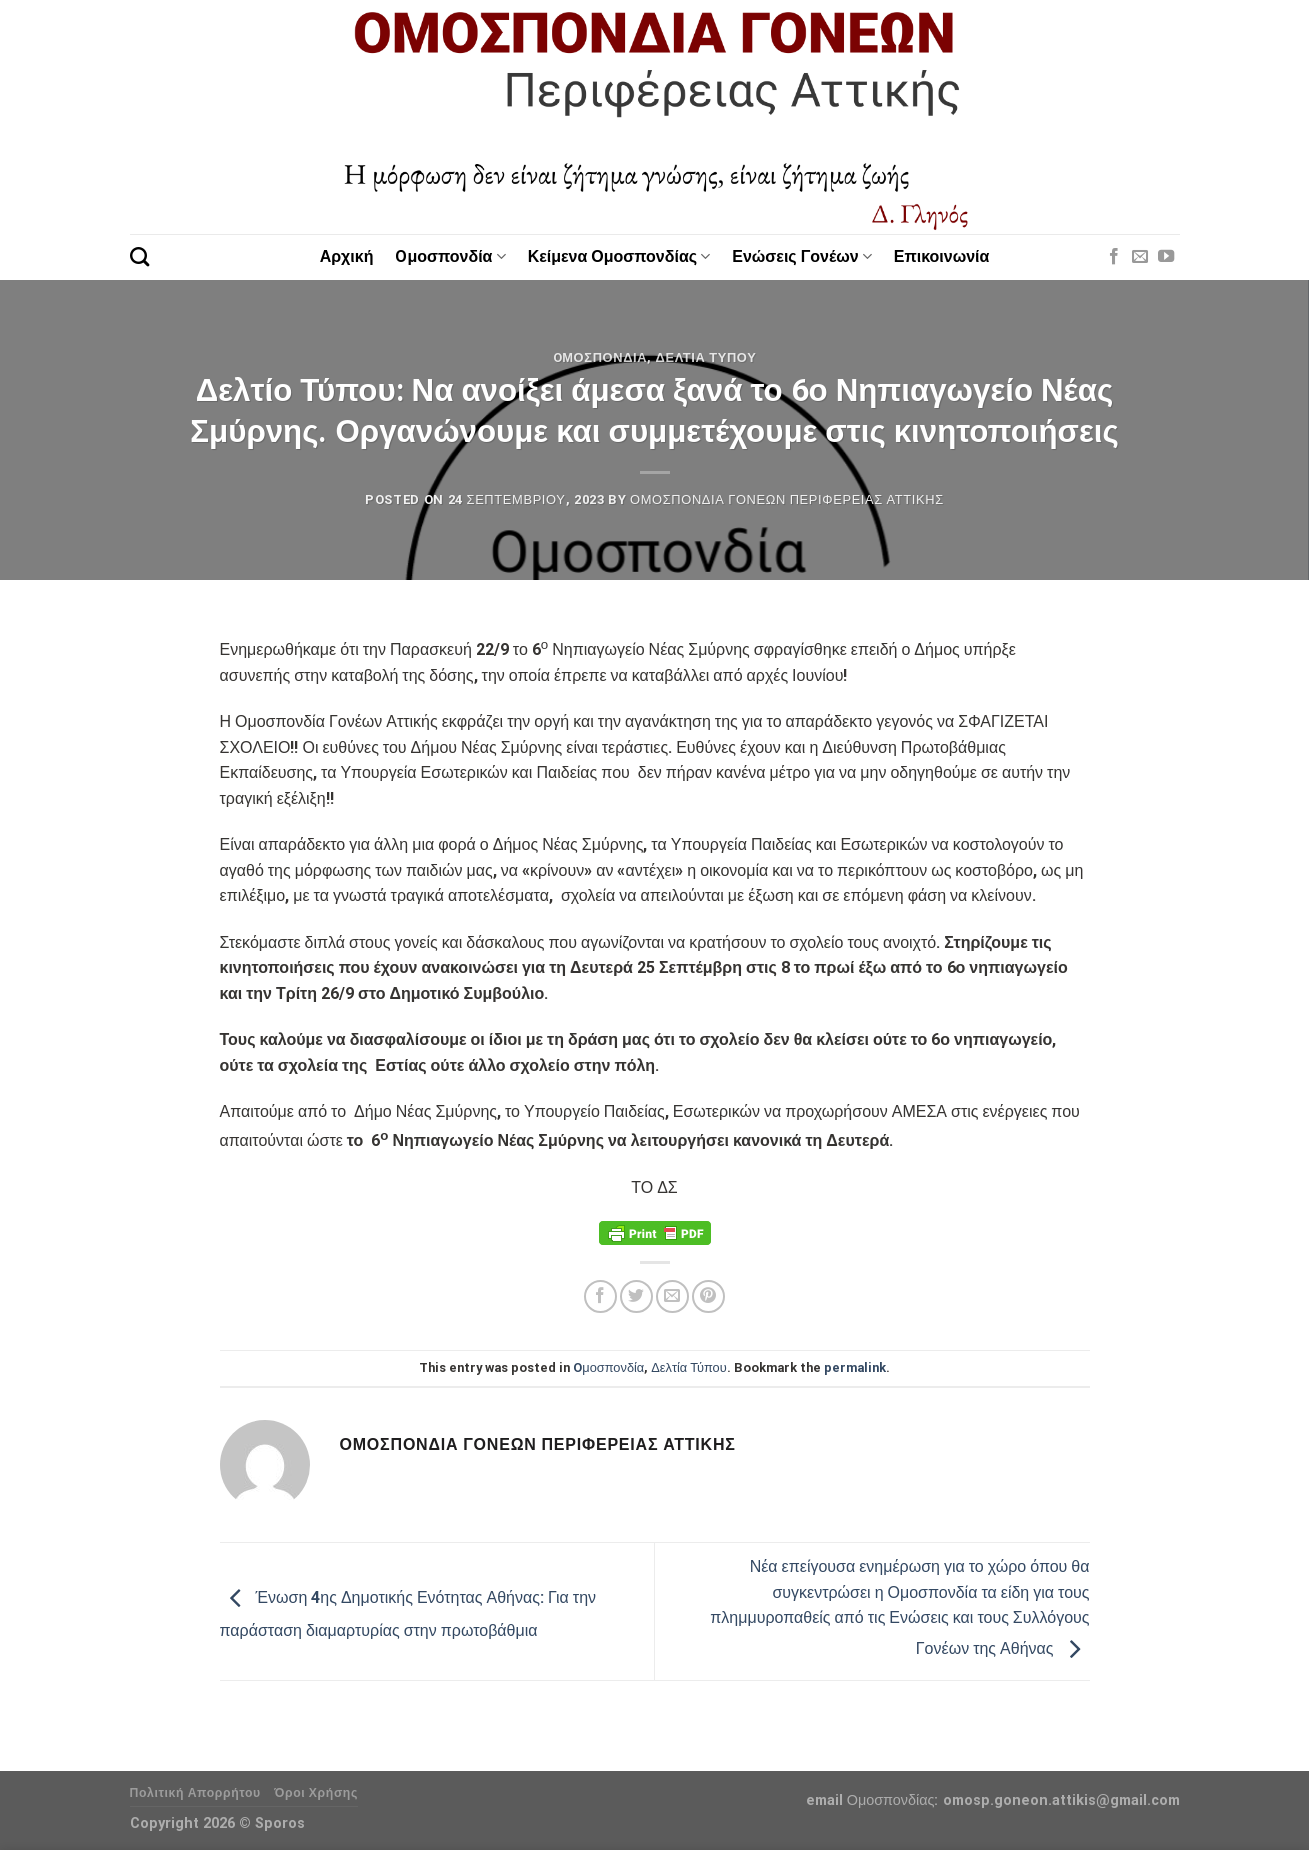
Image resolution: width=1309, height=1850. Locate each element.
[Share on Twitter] (636, 1296)
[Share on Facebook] (600, 1296)
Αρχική (347, 256)
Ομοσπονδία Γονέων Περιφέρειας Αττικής (787, 499)
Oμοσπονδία (450, 256)
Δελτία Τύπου (706, 357)
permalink (855, 1367)
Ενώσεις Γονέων (802, 256)
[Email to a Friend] (672, 1296)
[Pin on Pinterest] (708, 1296)
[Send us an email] (1140, 257)
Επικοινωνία (942, 256)
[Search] (139, 256)
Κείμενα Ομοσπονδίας (619, 256)
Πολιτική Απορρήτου (195, 1793)
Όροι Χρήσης (316, 1793)
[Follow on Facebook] (1114, 257)
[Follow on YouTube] (1166, 257)
